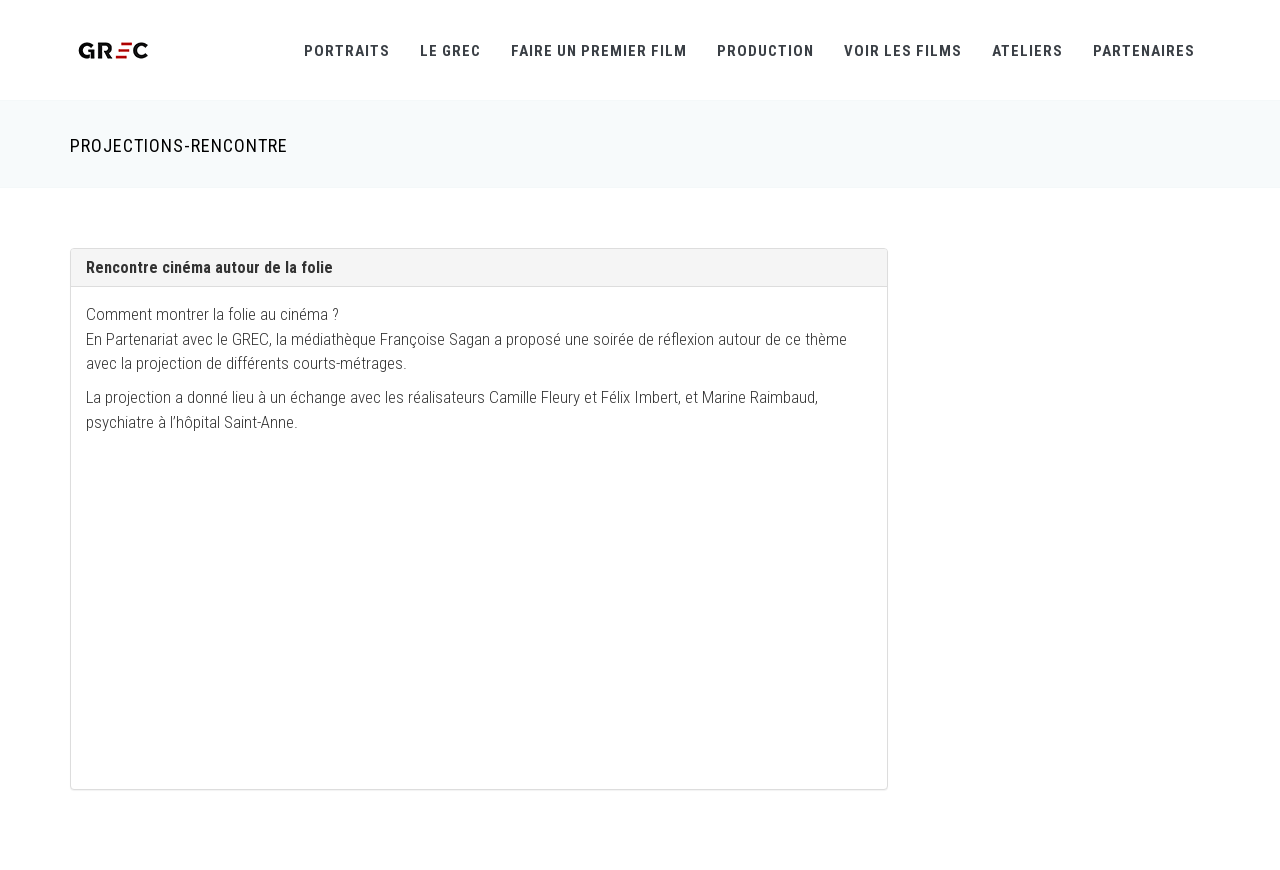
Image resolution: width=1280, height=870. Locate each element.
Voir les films (903, 51)
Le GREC (450, 51)
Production (765, 51)
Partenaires (1144, 51)
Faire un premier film (599, 51)
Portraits (347, 51)
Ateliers (1027, 51)
